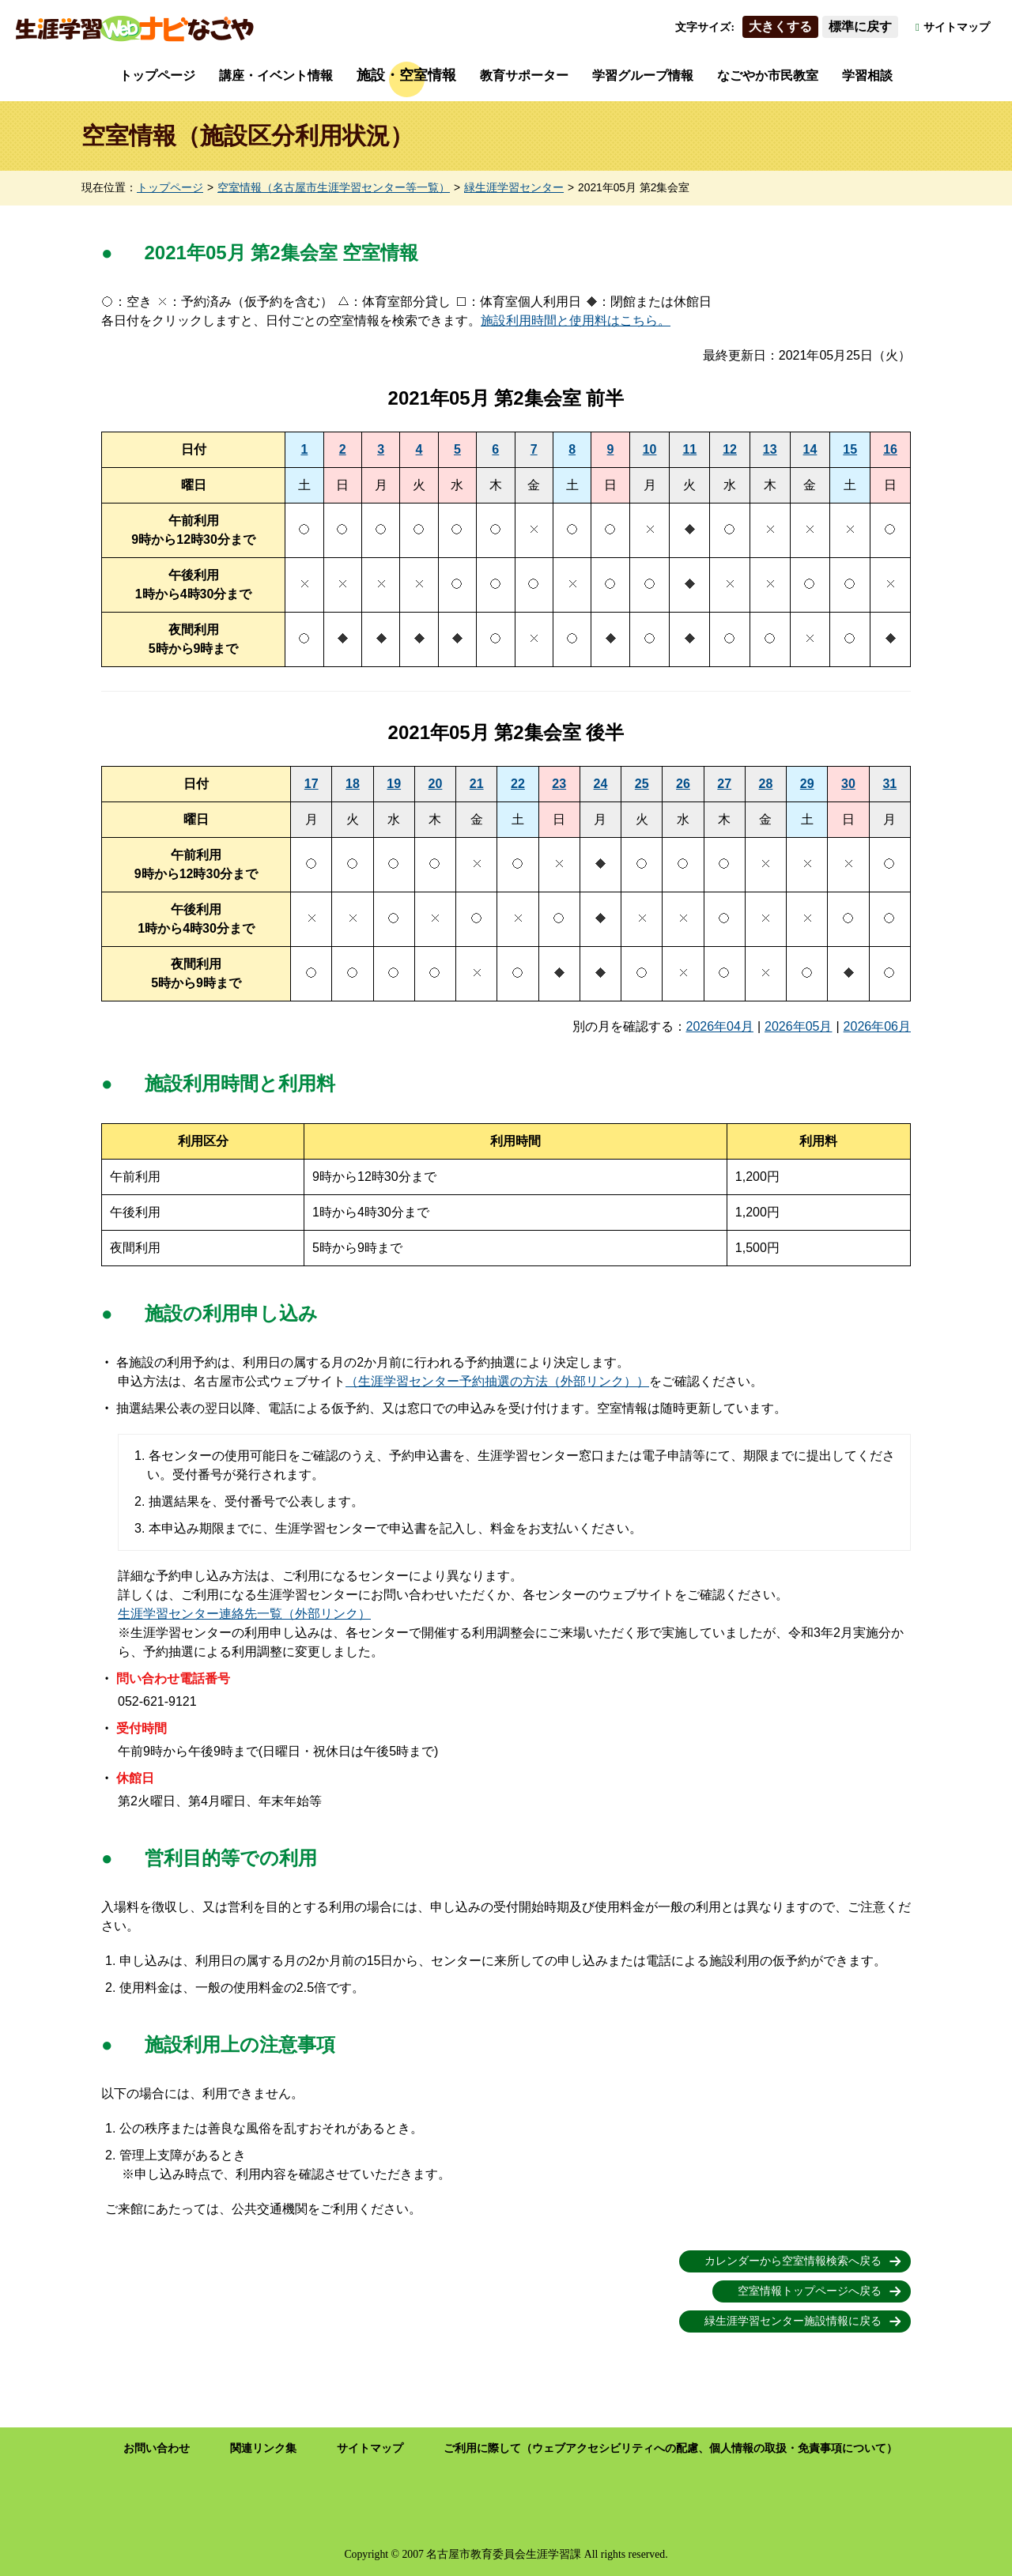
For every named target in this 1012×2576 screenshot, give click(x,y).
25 (642, 783)
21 (477, 783)
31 (889, 783)
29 (807, 783)
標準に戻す (860, 26)
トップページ (157, 75)
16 (890, 449)
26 (683, 783)
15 (850, 449)
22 (518, 783)
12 (730, 449)
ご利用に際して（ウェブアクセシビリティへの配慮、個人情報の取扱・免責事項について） (670, 2448)
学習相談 (867, 75)
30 (848, 783)
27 (724, 783)
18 (353, 783)
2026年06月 (877, 1026)
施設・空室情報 (406, 75)
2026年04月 (719, 1026)
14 (810, 449)
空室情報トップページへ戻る (810, 2291)
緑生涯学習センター (514, 188)
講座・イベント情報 (276, 75)
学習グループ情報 (642, 75)
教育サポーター (524, 75)
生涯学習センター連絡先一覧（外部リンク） (244, 1613)
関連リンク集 (263, 2448)
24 (601, 783)
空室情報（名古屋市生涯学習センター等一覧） (333, 188)
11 (689, 449)
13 (770, 449)
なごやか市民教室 (767, 75)
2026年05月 (798, 1026)
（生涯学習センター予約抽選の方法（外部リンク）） (497, 1381)
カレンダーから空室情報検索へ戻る (793, 2261)
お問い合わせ (156, 2448)
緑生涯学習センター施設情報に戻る (793, 2321)
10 (650, 449)
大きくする (780, 26)
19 (394, 783)
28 (766, 783)
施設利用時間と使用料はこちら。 (575, 320)
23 (559, 783)
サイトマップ (956, 27)
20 (436, 783)
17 (311, 783)
